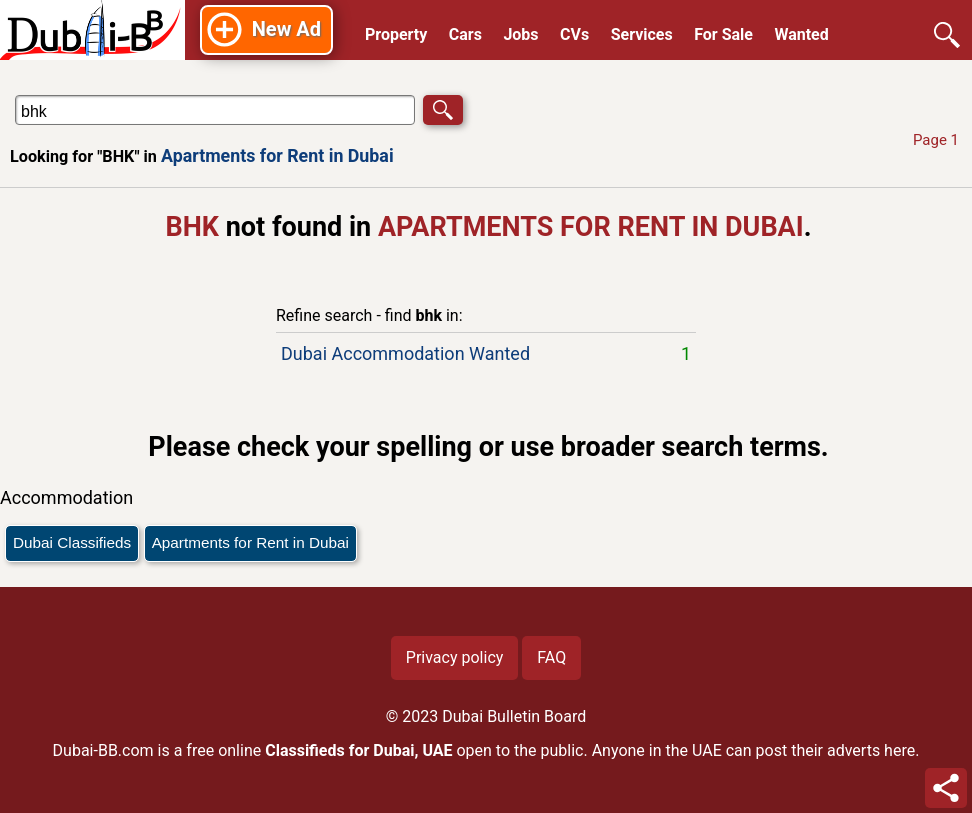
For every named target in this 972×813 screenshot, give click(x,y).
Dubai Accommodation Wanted (486, 354)
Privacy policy (455, 657)
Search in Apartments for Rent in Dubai (74, 94)
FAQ (551, 657)
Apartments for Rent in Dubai (277, 155)
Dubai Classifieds (72, 542)
